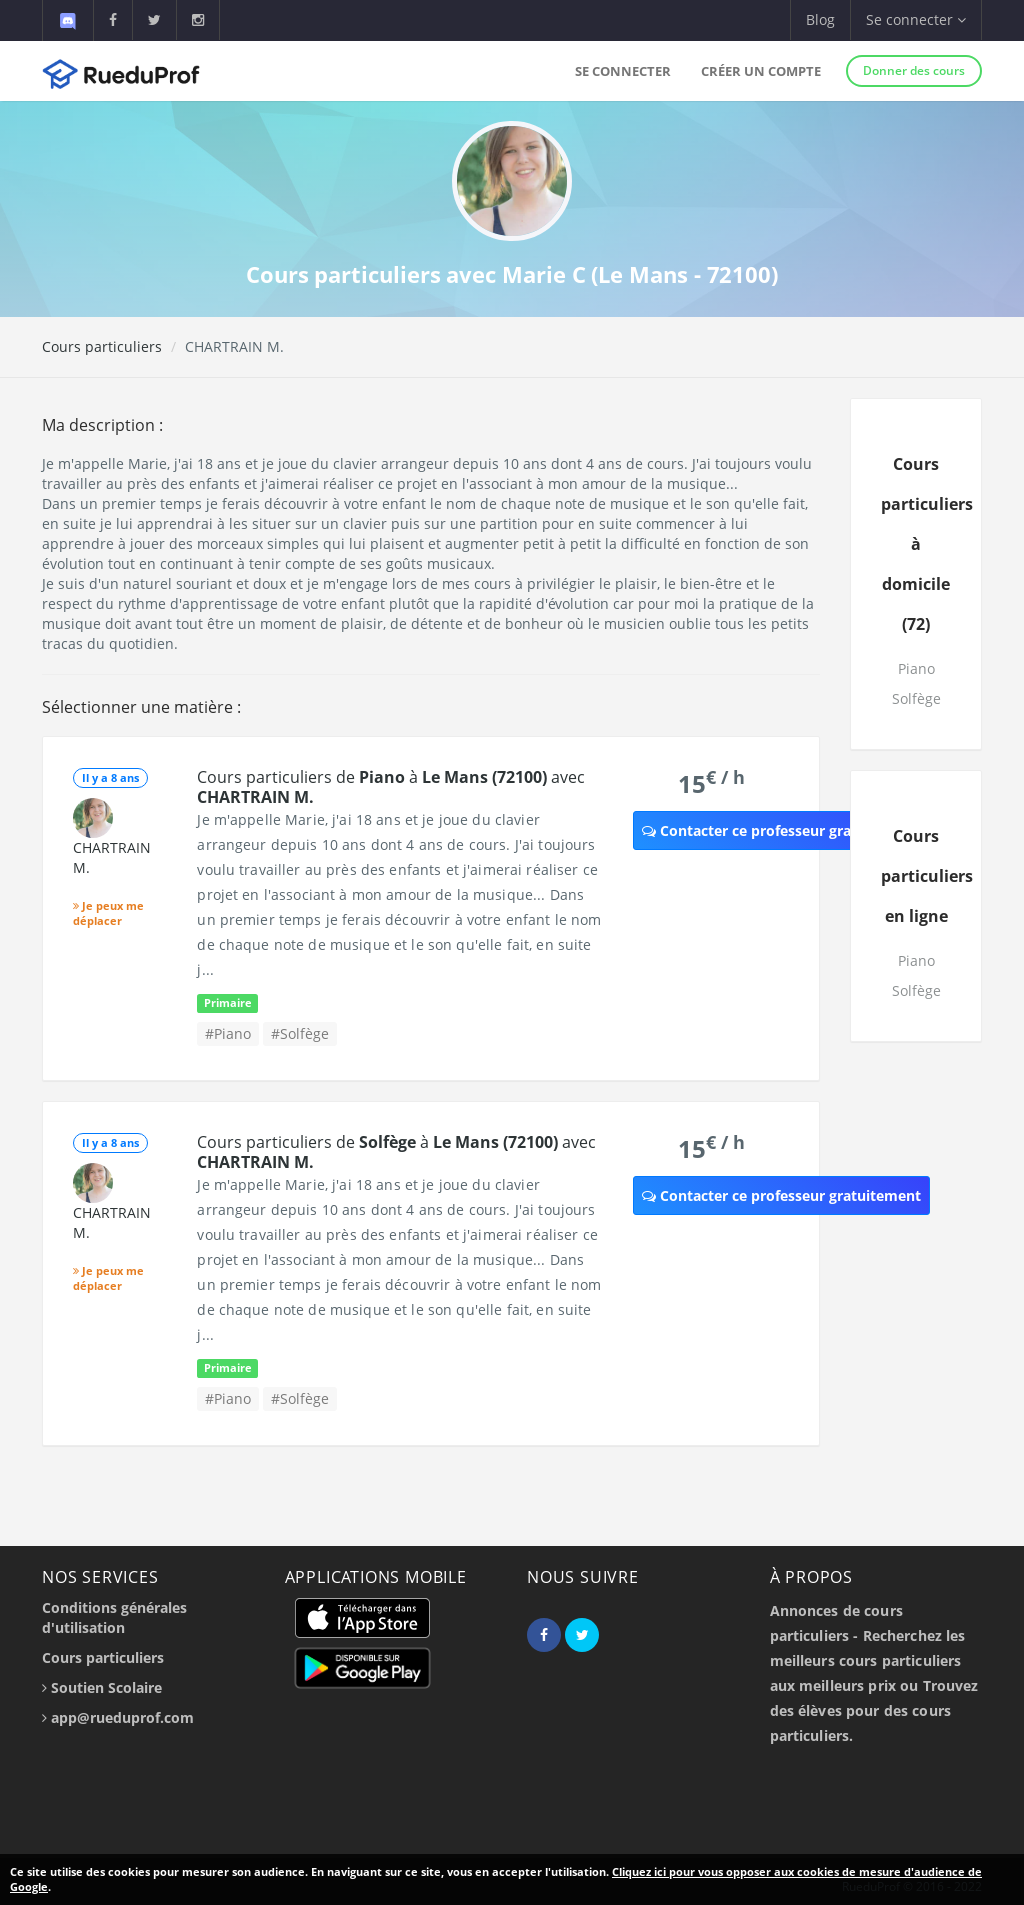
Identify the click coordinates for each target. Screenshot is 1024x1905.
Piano (916, 668)
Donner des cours (914, 70)
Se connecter (623, 71)
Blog (820, 19)
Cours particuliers (102, 346)
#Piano (228, 1033)
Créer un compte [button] (761, 71)
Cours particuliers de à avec (391, 787)
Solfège (916, 698)
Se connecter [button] (916, 19)
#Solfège (300, 1033)
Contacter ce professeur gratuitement (781, 830)
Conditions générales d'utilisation (114, 1617)
